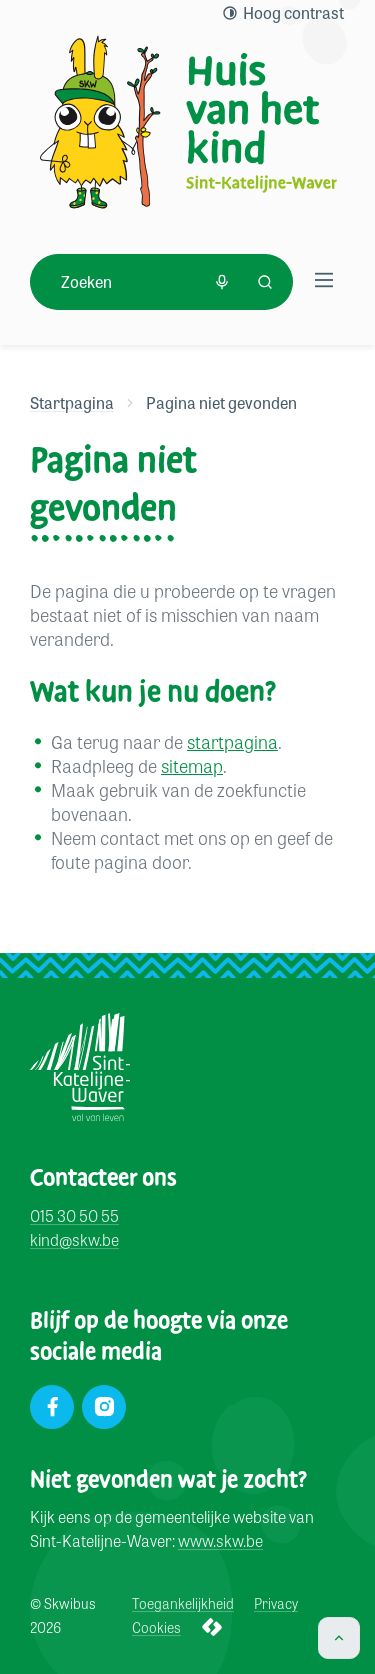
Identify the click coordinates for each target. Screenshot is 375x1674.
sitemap (192, 765)
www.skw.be (220, 1541)
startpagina (232, 741)
